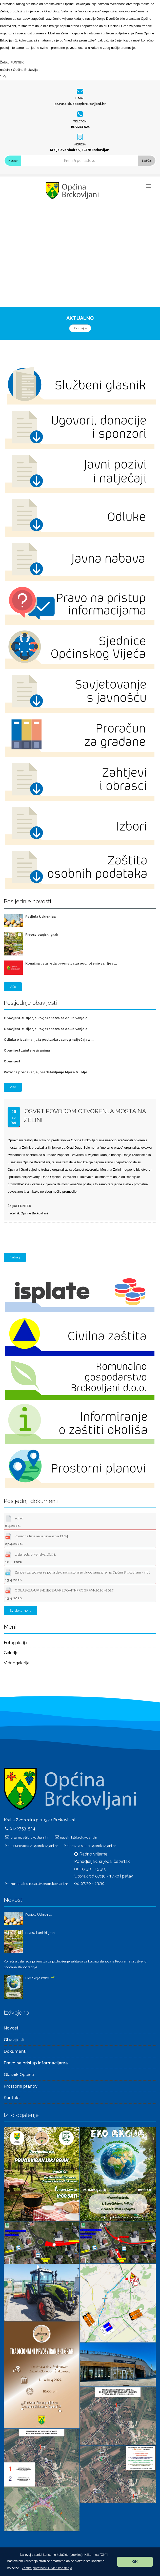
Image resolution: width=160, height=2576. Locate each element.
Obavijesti (14, 2039)
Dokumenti (15, 2051)
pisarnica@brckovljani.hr (29, 1837)
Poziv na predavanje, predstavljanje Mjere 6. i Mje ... (47, 1072)
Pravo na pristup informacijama (36, 2062)
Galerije (11, 1652)
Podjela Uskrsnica (40, 917)
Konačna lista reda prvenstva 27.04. (37, 1539)
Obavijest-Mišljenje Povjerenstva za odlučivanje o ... (47, 1018)
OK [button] (135, 2562)
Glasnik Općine (19, 2074)
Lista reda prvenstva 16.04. (30, 1557)
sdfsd (14, 1521)
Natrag (15, 1257)
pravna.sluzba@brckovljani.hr (80, 103)
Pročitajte (80, 328)
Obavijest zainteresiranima (27, 1050)
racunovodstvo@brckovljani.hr (34, 1846)
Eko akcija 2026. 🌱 (40, 1978)
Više (13, 987)
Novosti (11, 2028)
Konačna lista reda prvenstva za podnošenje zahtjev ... (71, 963)
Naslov (12, 160)
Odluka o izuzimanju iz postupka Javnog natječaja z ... (49, 1039)
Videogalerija (16, 1662)
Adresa (80, 144)
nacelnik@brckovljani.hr (78, 1837)
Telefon (80, 121)
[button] (47, 2568)
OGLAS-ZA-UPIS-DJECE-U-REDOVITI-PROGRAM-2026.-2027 (59, 1593)
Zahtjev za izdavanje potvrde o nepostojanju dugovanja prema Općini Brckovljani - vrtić (77, 1575)
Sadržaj (147, 160)
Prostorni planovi (21, 2086)
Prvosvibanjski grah (41, 934)
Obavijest (12, 1061)
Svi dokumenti (20, 1610)
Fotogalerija (15, 1642)
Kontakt (12, 2097)
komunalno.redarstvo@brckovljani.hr (39, 1884)
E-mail (80, 98)
